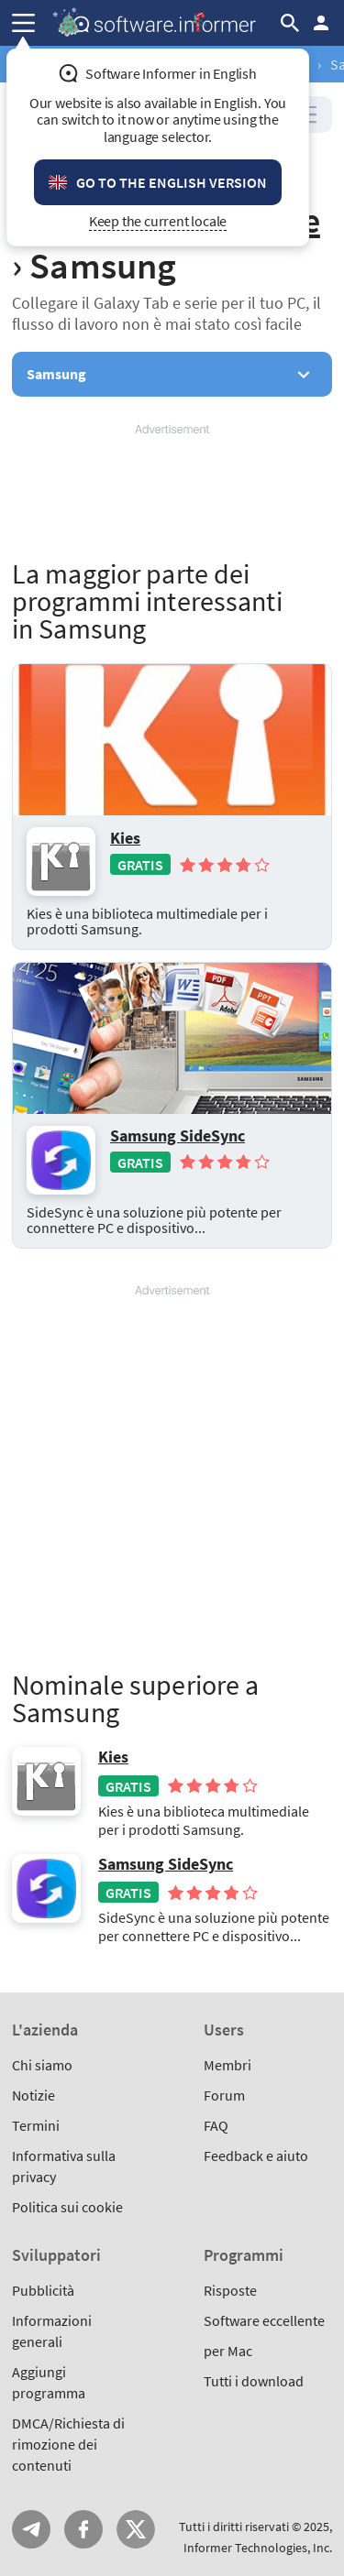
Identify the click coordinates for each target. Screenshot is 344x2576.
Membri (227, 2065)
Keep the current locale (158, 221)
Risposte (230, 2290)
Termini (36, 2125)
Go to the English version (171, 182)
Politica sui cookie (67, 2207)
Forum (224, 2095)
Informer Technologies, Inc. (257, 2547)
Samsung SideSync (177, 1136)
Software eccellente (264, 2320)
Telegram (31, 2529)
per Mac (228, 2350)
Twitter (136, 2529)
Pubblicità (43, 2290)
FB (83, 2529)
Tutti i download (254, 2381)
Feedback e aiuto (256, 2155)
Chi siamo (42, 2065)
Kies (125, 837)
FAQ (216, 2125)
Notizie (33, 2095)
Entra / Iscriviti (321, 23)
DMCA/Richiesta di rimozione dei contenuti (68, 2444)
